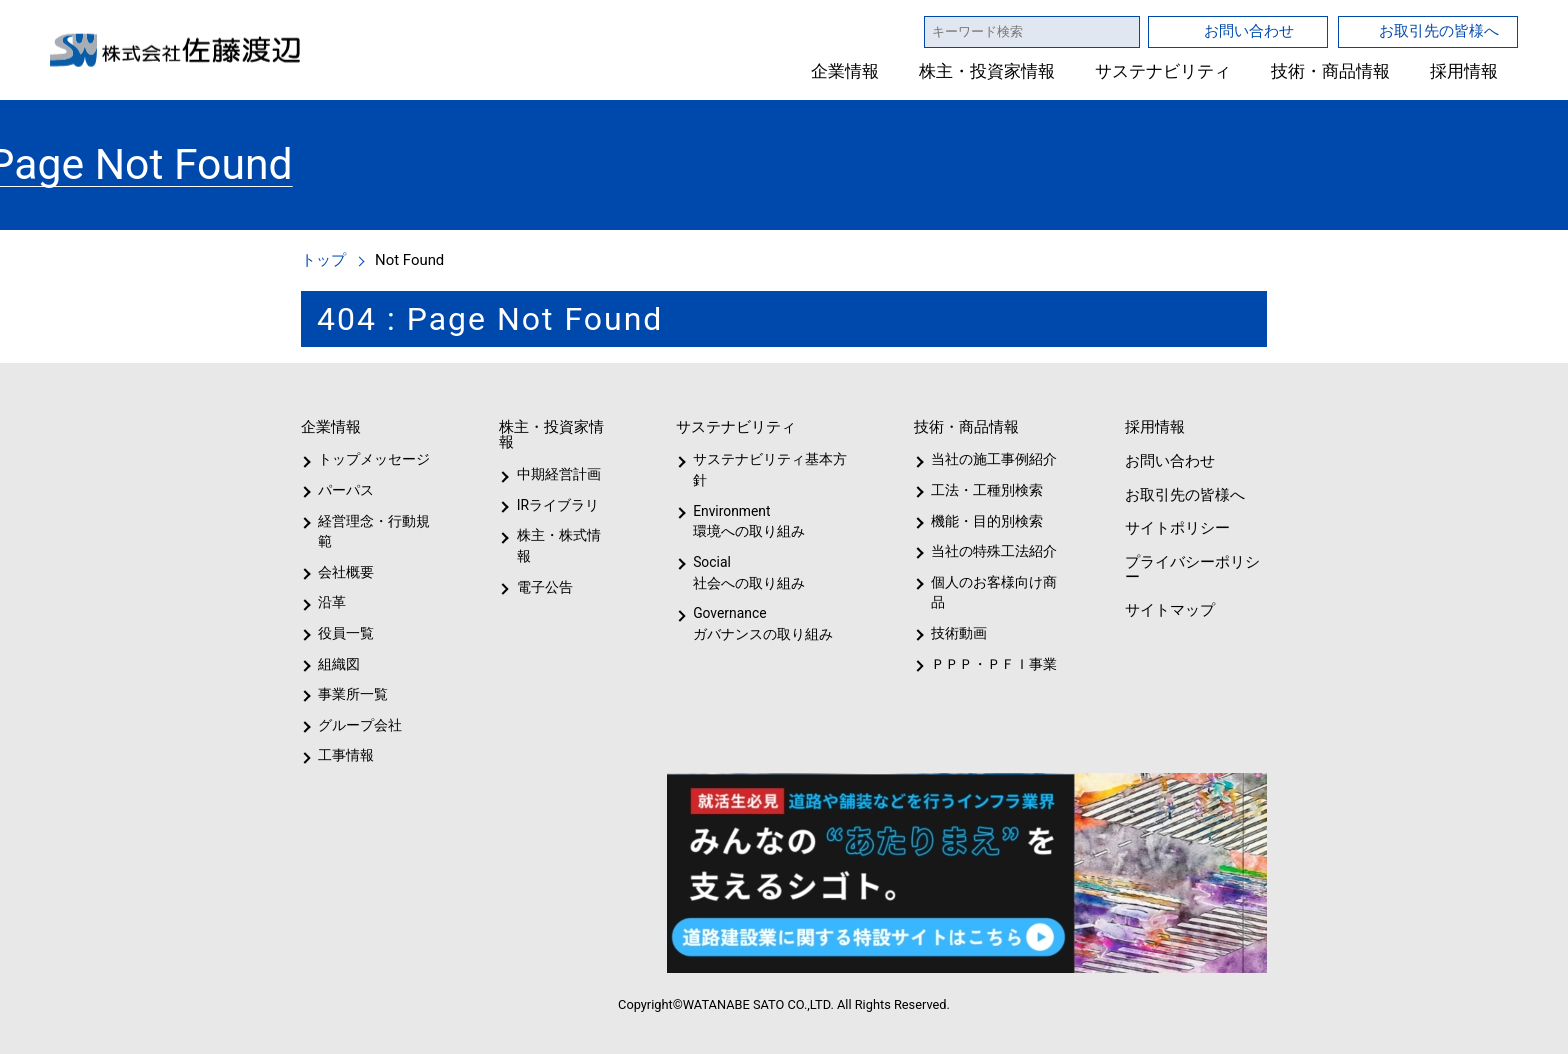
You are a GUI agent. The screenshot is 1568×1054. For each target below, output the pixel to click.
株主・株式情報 (562, 535)
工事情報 (346, 755)
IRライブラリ (553, 505)
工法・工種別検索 (980, 490)
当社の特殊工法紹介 (991, 551)
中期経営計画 (559, 474)
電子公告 (545, 566)
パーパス (344, 490)
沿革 (332, 602)
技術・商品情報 (1330, 71)
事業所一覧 (353, 694)
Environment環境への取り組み (748, 521)
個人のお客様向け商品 (990, 592)
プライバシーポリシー (1190, 569)
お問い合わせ (1249, 30)
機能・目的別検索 (980, 521)
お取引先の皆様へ (1439, 30)
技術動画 (956, 633)
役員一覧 (346, 633)
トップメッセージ (367, 459)
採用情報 (1464, 71)
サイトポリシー (1176, 527)
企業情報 (846, 71)
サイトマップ (1168, 609)
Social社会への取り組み (748, 572)
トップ (323, 259)
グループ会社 (358, 725)
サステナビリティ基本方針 (763, 469)
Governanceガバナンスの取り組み (759, 623)
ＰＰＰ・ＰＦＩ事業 (978, 664)
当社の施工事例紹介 (991, 459)
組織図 (339, 664)
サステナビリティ (1163, 71)
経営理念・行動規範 (370, 531)
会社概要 (346, 572)
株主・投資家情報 (988, 71)
